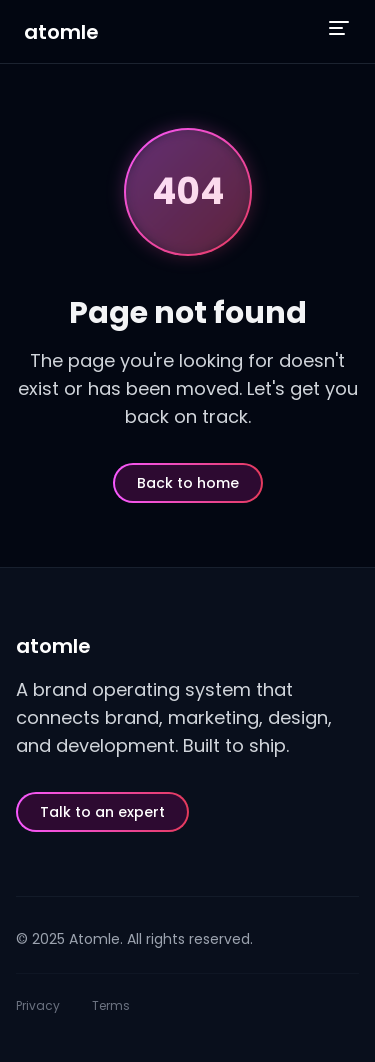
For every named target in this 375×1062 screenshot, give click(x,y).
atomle (61, 32)
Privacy (38, 1006)
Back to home (188, 483)
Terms (111, 1006)
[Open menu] (339, 28)
